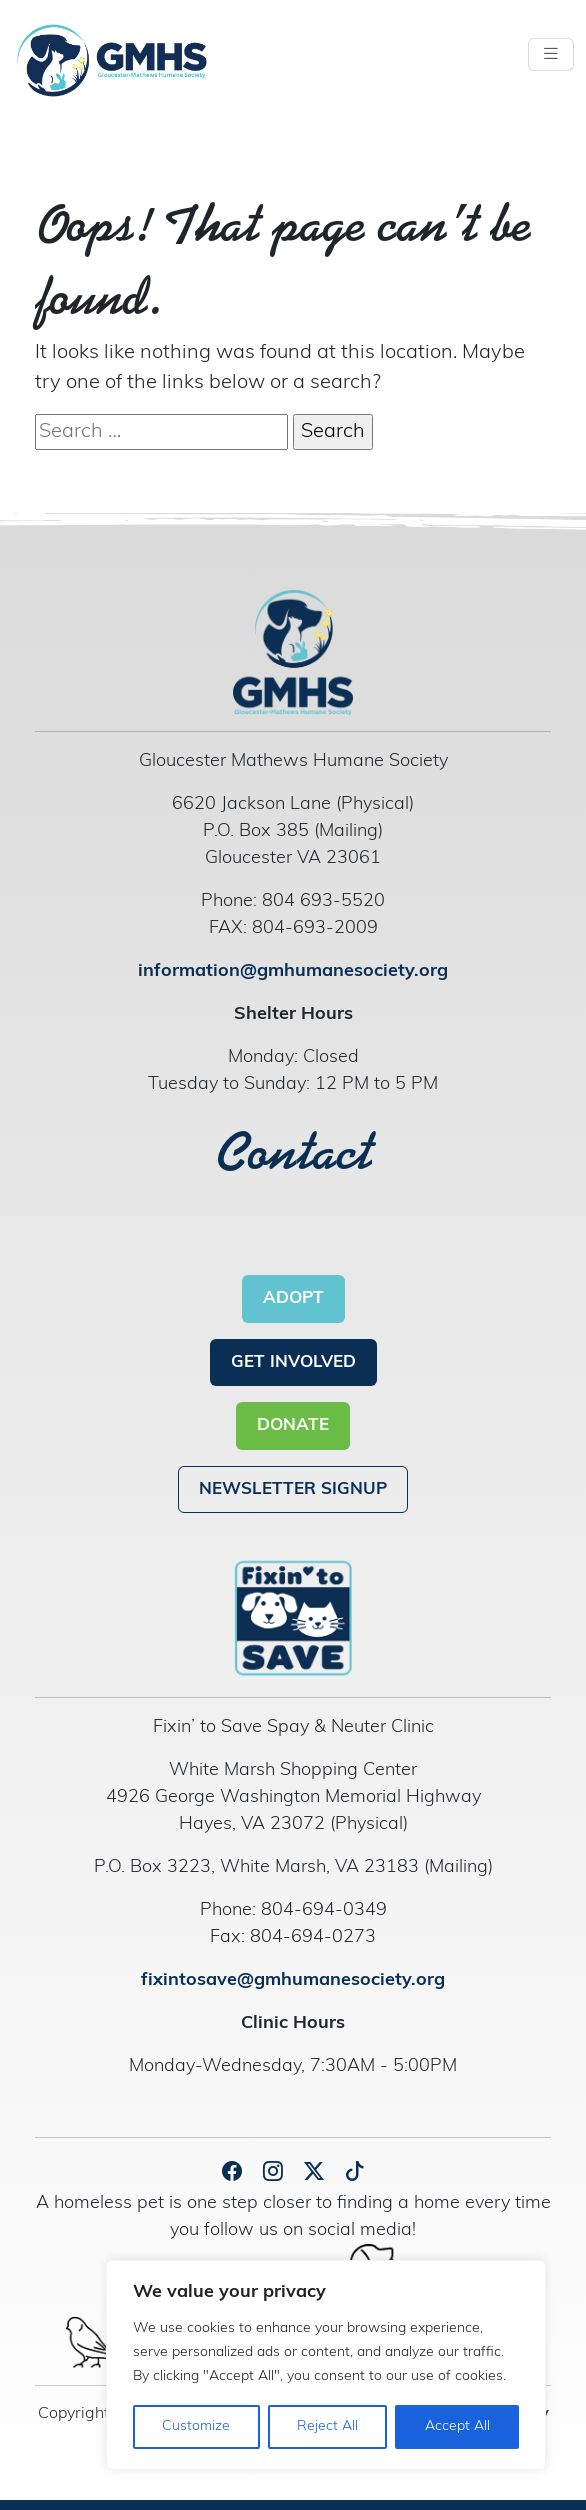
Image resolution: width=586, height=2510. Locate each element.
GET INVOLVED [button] (293, 1362)
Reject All (327, 2426)
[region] (326, 2365)
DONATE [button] (293, 1425)
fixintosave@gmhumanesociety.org (293, 1980)
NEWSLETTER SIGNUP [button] (293, 1489)
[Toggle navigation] (551, 54)
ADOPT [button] (293, 1298)
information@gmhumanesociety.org (293, 971)
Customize (196, 2426)
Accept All (457, 2426)
